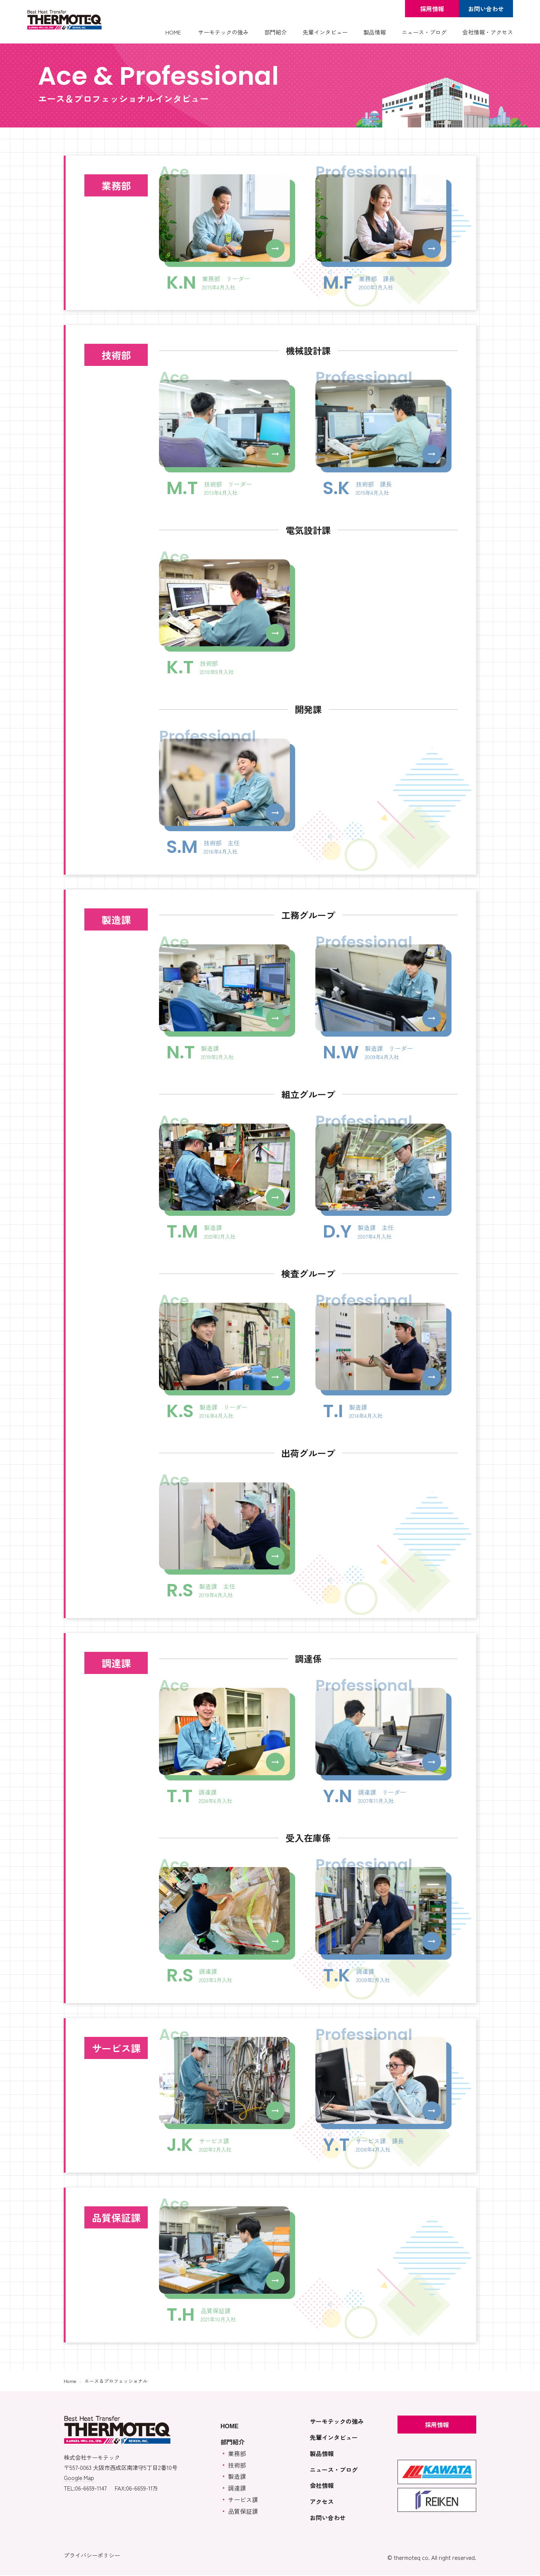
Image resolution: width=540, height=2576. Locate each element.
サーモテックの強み (223, 32)
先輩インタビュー (325, 32)
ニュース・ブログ (424, 32)
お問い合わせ (486, 8)
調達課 (237, 2488)
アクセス (322, 2502)
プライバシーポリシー (92, 2556)
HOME (173, 32)
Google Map (79, 2478)
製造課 (237, 2477)
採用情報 (432, 8)
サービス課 (243, 2500)
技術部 (237, 2465)
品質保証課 (243, 2511)
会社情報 (322, 2486)
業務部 (237, 2454)
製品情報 (374, 32)
